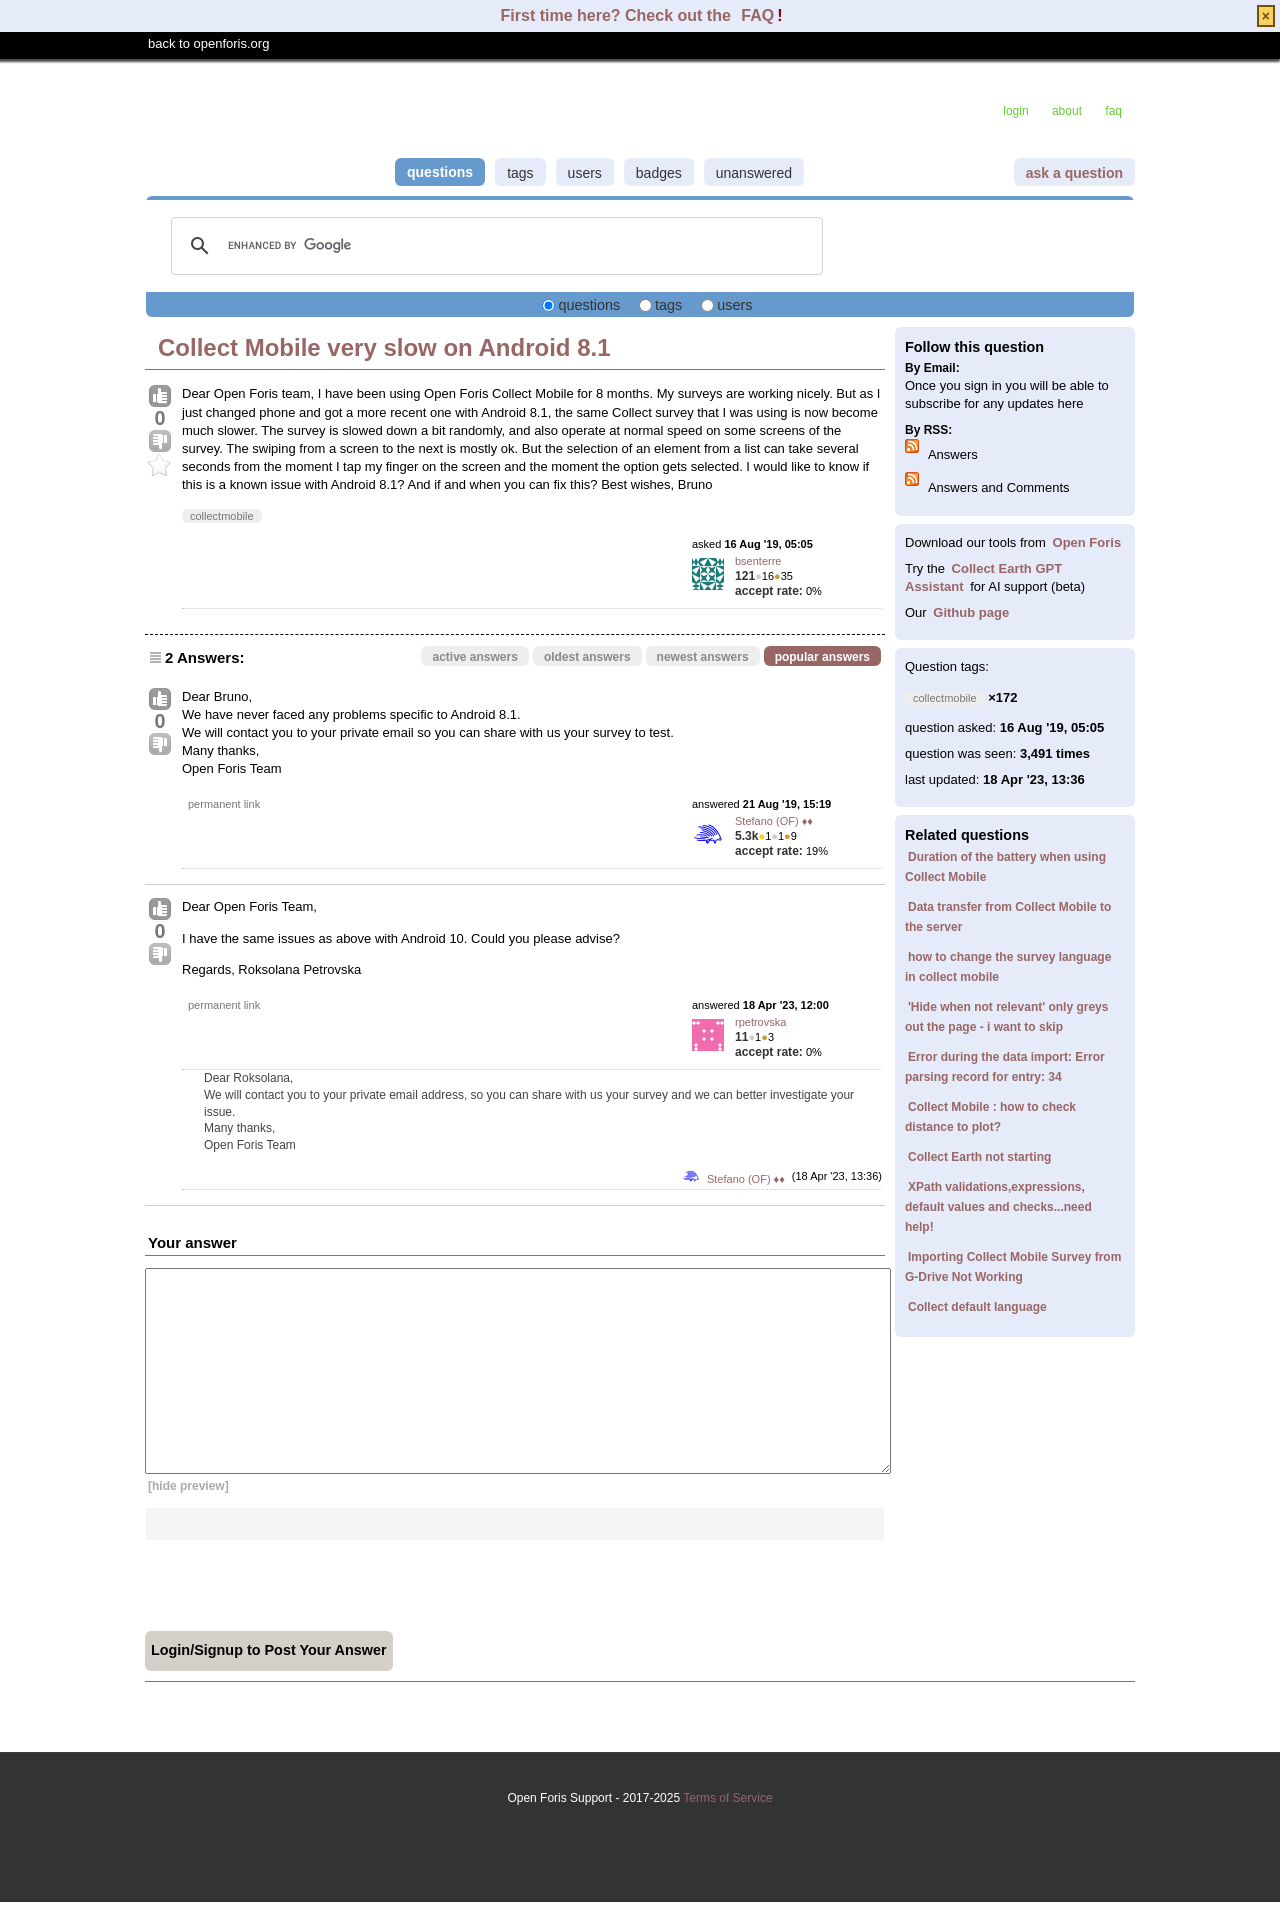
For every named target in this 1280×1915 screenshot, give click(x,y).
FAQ (757, 15)
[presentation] (297, 1579)
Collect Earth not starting (979, 1157)
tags (520, 173)
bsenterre (758, 561)
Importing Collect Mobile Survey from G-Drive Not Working (1013, 1267)
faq (1113, 111)
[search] (494, 246)
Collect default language (977, 1307)
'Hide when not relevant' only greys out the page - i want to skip (1006, 1017)
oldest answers (587, 657)
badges (659, 173)
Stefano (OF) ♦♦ (774, 821)
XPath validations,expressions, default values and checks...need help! (998, 1207)
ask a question (1074, 173)
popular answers (822, 657)
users (585, 173)
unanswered (754, 173)
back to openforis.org (208, 43)
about (1067, 111)
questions (440, 172)
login (1015, 111)
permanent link (224, 804)
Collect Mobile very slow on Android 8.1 (384, 347)
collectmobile (222, 516)
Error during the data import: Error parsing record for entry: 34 (1005, 1067)
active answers (474, 657)
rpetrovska (760, 1022)
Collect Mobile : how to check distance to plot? (990, 1117)
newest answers (703, 657)
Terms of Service (640, 1831)
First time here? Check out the (618, 15)
